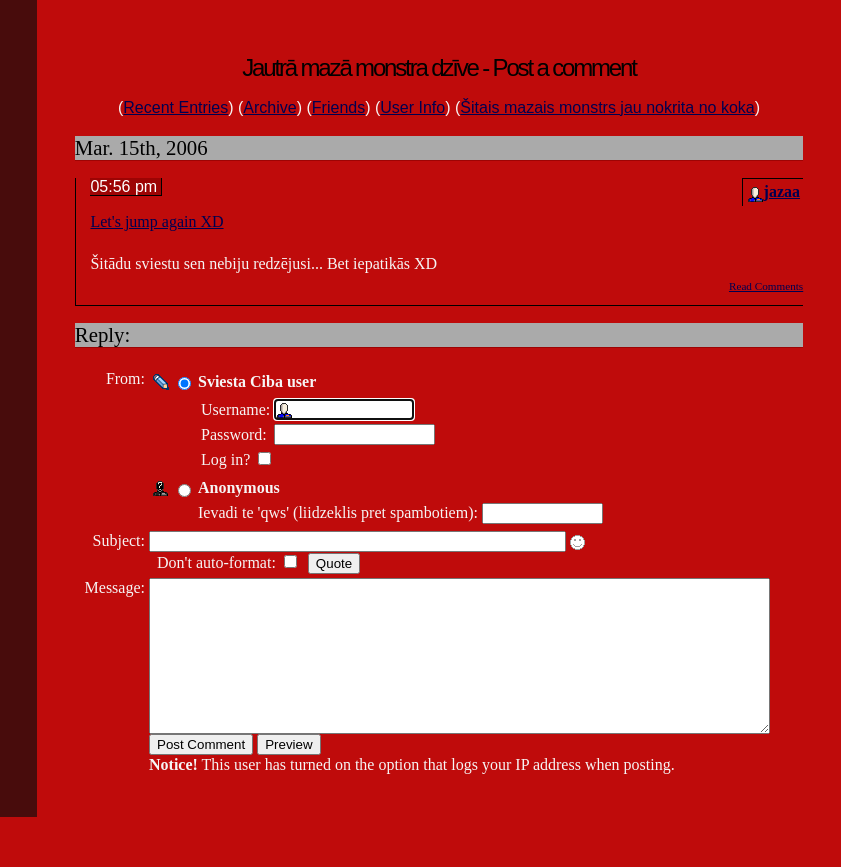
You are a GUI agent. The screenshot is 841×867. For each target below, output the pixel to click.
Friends (338, 107)
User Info (412, 107)
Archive (269, 107)
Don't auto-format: (211, 562)
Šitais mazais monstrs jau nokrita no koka (607, 107)
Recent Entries (175, 107)
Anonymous (232, 487)
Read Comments (766, 286)
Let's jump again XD (156, 221)
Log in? (220, 459)
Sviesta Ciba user (250, 381)
